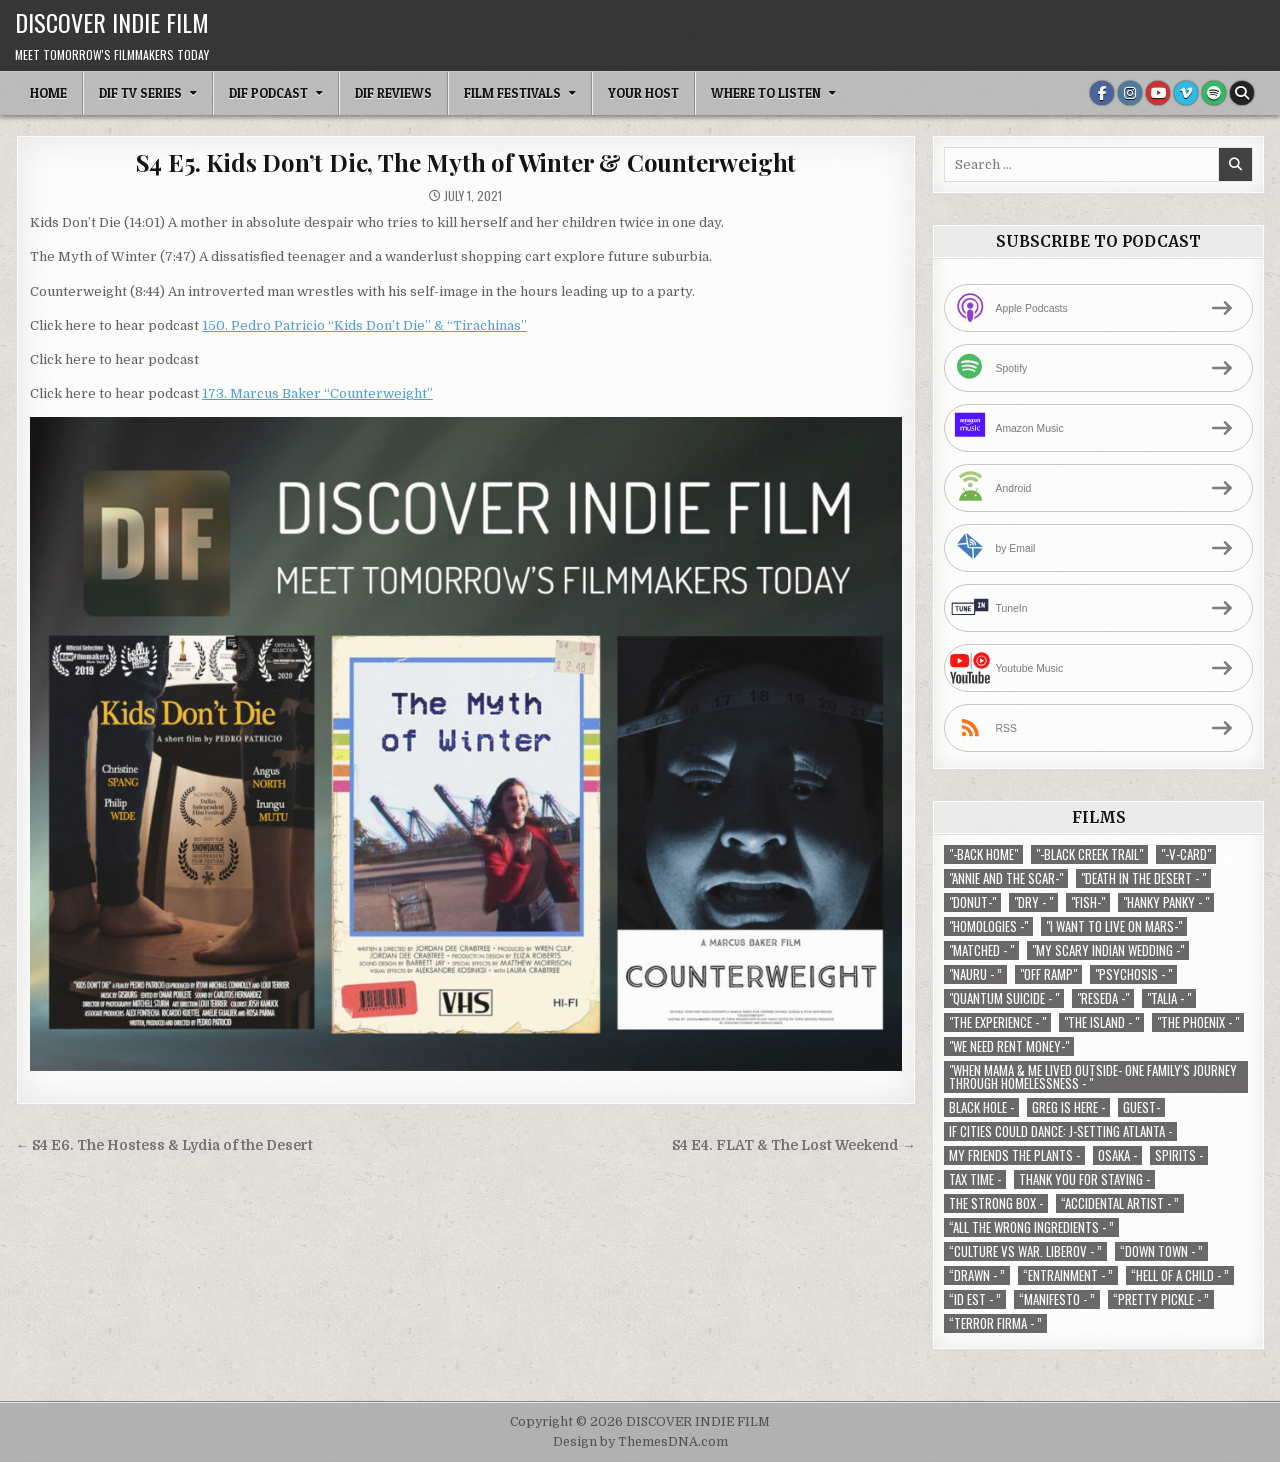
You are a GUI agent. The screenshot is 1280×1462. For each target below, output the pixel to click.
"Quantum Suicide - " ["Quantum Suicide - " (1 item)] (1004, 998)
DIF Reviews (393, 93)
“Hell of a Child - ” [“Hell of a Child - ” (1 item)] (1180, 1275)
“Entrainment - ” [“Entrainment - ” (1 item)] (1068, 1275)
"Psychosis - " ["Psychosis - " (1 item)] (1133, 974)
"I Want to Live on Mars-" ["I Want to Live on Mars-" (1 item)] (1114, 926)
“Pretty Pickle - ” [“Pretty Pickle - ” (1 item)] (1161, 1299)
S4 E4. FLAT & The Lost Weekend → (794, 1145)
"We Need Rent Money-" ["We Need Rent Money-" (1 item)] (1009, 1046)
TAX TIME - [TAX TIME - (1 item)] (975, 1179)
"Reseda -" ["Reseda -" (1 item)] (1103, 998)
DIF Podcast (268, 93)
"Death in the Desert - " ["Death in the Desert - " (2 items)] (1143, 878)
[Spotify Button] (1214, 93)
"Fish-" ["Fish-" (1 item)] (1088, 902)
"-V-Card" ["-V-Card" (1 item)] (1186, 854)
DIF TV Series (140, 93)
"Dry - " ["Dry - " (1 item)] (1033, 902)
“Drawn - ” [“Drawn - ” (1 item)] (977, 1275)
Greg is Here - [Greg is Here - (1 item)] (1068, 1107)
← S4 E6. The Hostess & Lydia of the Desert (165, 1145)
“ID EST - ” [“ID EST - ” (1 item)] (975, 1299)
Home (48, 93)
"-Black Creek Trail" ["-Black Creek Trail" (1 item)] (1089, 854)
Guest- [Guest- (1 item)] (1141, 1107)
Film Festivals (512, 93)
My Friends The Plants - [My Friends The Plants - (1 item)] (1014, 1155)
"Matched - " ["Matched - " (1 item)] (981, 950)
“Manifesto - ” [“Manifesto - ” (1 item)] (1057, 1299)
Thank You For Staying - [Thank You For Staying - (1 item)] (1084, 1179)
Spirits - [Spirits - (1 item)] (1179, 1155)
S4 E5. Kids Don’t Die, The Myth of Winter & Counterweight (466, 162)
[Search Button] (1242, 93)
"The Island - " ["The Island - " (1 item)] (1101, 1022)
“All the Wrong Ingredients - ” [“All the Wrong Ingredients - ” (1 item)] (1031, 1227)
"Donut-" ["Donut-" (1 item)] (972, 902)
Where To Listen (766, 93)
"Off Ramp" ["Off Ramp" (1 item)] (1048, 974)
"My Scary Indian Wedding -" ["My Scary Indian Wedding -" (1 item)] (1108, 950)
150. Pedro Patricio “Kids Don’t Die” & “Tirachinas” (364, 325)
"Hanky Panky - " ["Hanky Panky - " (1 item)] (1166, 902)
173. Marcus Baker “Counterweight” (317, 393)
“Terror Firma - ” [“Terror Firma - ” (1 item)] (995, 1323)
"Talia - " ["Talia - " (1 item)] (1169, 998)
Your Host (643, 93)
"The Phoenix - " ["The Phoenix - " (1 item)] (1198, 1022)
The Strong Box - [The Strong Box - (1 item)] (996, 1203)
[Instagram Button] (1130, 93)
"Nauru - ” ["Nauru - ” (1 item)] (975, 974)
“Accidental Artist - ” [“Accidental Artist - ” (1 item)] (1120, 1203)
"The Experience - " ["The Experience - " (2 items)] (997, 1022)
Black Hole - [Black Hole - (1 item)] (981, 1107)
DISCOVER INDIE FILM (112, 22)
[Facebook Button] (1102, 93)
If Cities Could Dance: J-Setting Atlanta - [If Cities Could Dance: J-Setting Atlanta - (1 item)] (1060, 1131)
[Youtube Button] (1158, 93)
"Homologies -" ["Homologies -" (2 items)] (988, 926)
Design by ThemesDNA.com (640, 1442)
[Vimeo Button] (1186, 93)
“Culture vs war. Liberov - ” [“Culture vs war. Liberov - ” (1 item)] (1025, 1251)
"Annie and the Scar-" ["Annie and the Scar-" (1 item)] (1006, 878)
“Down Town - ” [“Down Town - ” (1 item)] (1161, 1251)
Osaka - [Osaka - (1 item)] (1117, 1155)
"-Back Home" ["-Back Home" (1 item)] (983, 854)
